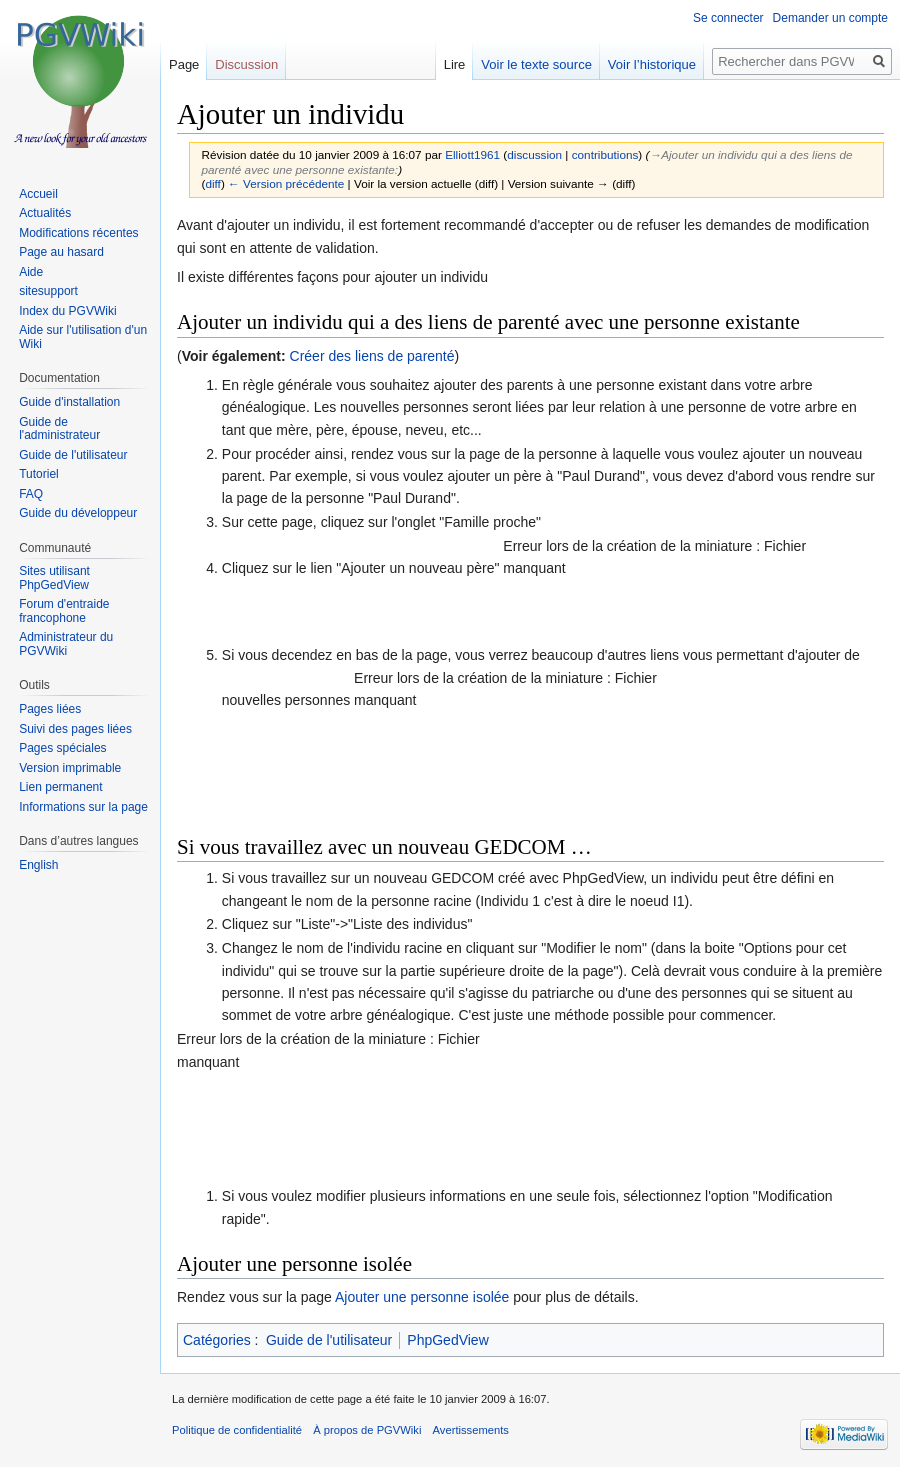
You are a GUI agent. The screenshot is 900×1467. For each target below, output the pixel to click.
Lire (455, 64)
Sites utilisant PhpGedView (54, 578)
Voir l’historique (652, 64)
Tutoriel (39, 474)
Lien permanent (60, 787)
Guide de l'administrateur (59, 429)
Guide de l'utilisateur (329, 1340)
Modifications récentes (78, 233)
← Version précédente (286, 183)
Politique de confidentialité (237, 1430)
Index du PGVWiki (67, 311)
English (38, 865)
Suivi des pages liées (75, 729)
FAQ (31, 494)
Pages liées (50, 709)
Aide (31, 272)
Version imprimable (70, 768)
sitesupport (48, 291)
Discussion (246, 64)
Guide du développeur (78, 513)
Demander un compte (830, 18)
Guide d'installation (69, 402)
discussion (534, 154)
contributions (605, 154)
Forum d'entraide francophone (64, 611)
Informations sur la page (83, 807)
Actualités (45, 213)
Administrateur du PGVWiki (66, 644)
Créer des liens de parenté (372, 356)
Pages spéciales (62, 748)
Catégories (217, 1340)
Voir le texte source (536, 64)
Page (184, 64)
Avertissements (471, 1430)
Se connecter (728, 18)
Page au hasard (61, 252)
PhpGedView (447, 1340)
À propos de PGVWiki (367, 1430)
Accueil (38, 194)
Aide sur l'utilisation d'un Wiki (83, 337)
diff (212, 183)
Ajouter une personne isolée (422, 1297)
